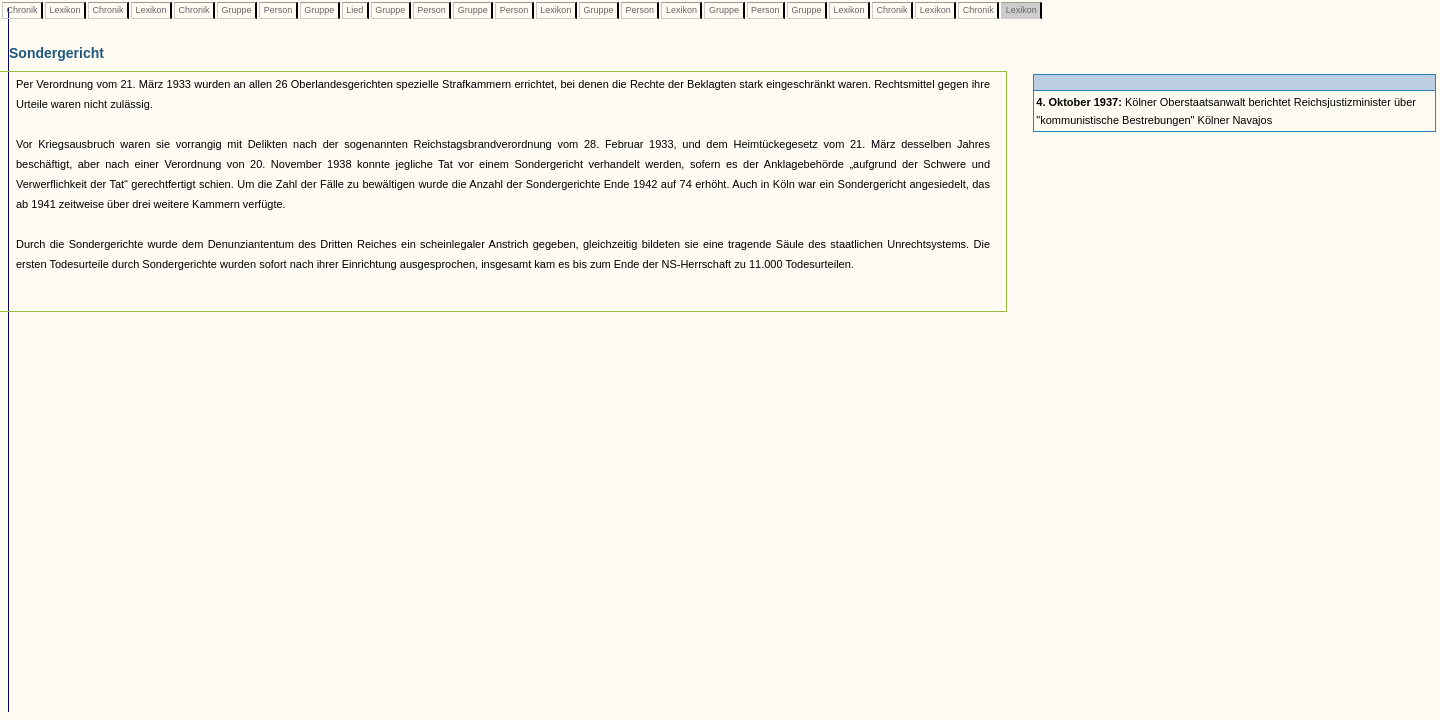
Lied (355, 10)
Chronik (22, 10)
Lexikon (65, 10)
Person (278, 10)
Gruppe (236, 10)
